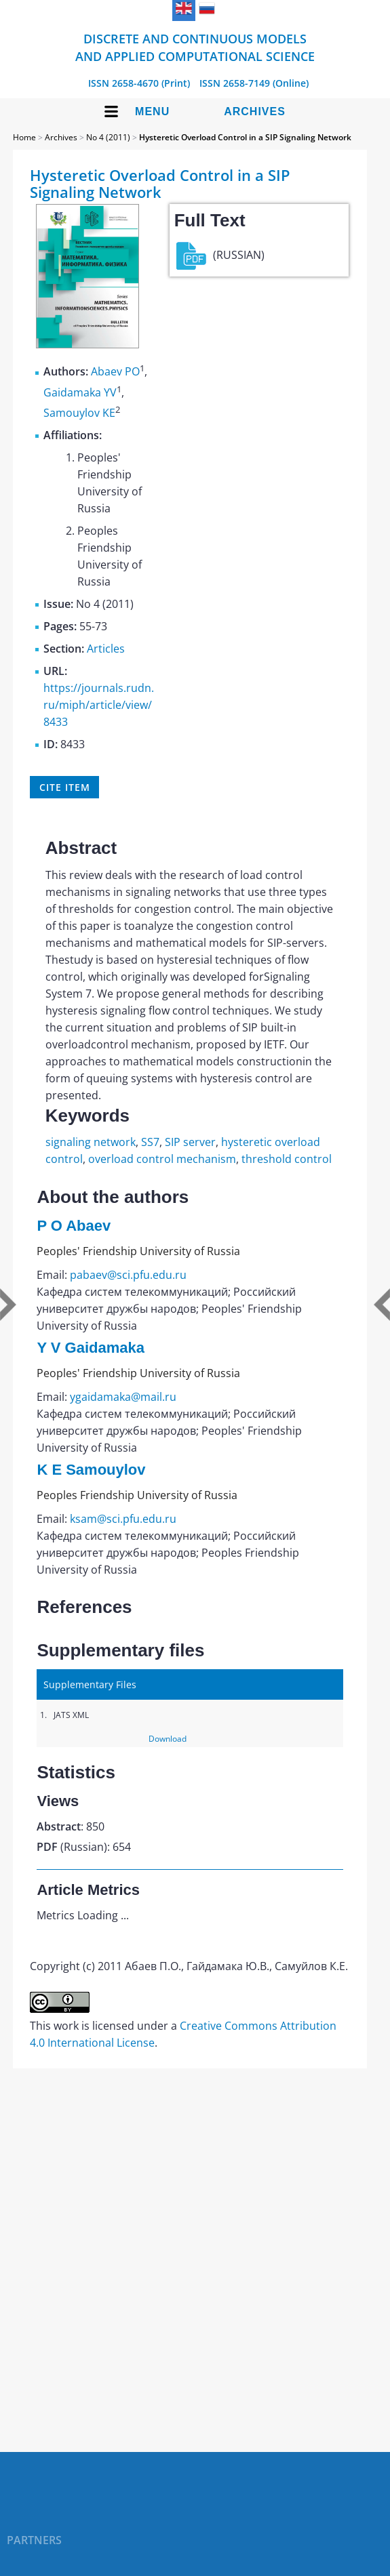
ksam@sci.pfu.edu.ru (123, 1518)
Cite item (64, 787)
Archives (255, 111)
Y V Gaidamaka (90, 1347)
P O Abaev (74, 1225)
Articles (106, 648)
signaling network (90, 1141)
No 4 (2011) (108, 137)
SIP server (190, 1141)
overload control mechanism (162, 1158)
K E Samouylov (91, 1469)
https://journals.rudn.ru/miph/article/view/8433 (98, 704)
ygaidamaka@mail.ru (123, 1396)
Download (168, 1738)
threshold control (286, 1158)
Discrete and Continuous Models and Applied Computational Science (195, 47)
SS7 (150, 1141)
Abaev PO (115, 372)
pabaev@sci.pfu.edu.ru (128, 1274)
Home (24, 137)
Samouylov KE (79, 412)
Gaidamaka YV (80, 392)
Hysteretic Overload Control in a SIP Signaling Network (245, 137)
